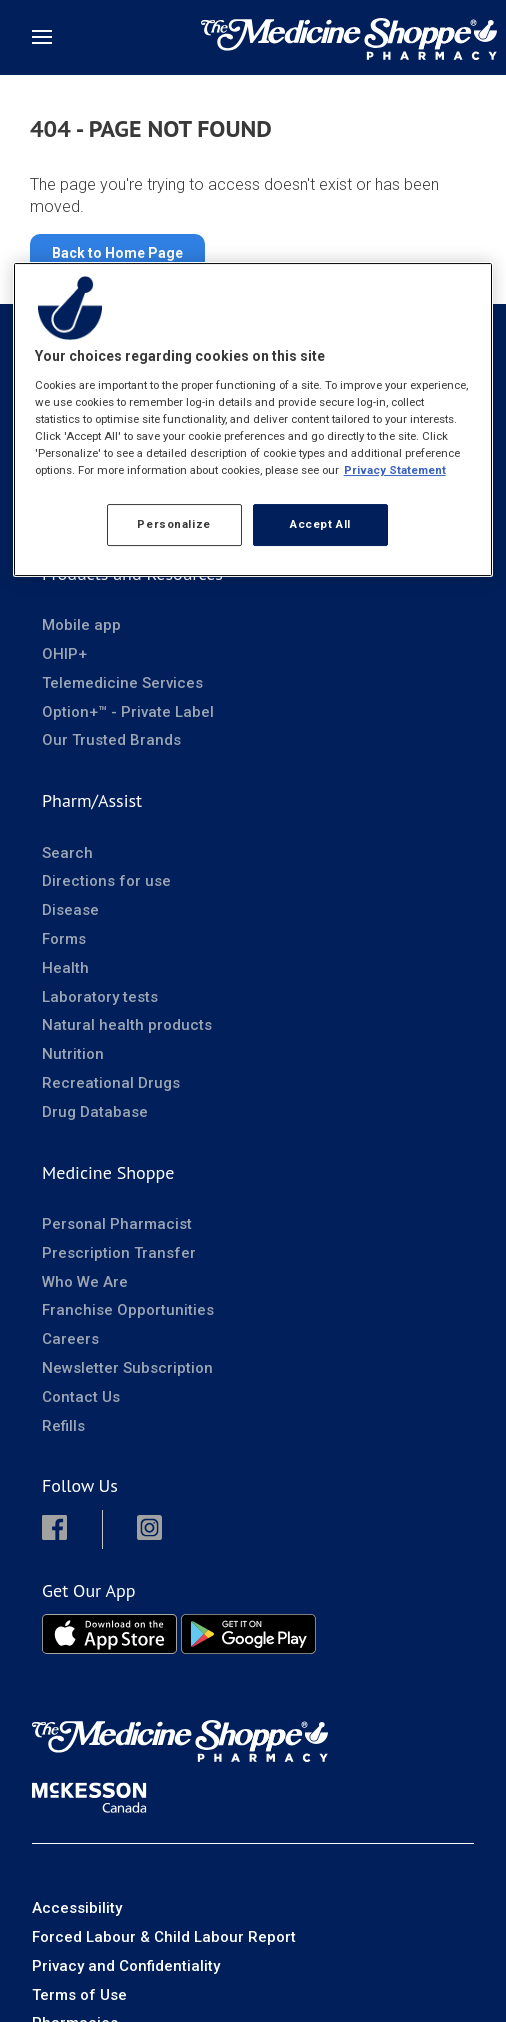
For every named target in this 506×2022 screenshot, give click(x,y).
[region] (253, 419)
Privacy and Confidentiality (126, 1966)
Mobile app (81, 625)
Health (65, 968)
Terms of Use (79, 1995)
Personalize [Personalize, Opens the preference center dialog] (173, 524)
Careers (70, 1339)
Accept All (320, 524)
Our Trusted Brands (111, 740)
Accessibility (77, 1908)
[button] (71, 1529)
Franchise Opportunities (128, 1310)
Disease (70, 910)
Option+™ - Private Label (128, 712)
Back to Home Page (117, 253)
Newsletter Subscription (127, 1368)
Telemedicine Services (122, 683)
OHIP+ (64, 654)
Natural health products (127, 1025)
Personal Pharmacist (117, 1224)
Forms (64, 939)
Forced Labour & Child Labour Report (164, 1937)
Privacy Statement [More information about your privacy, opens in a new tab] (395, 470)
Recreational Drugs (111, 1083)
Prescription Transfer (119, 1253)
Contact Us (81, 1397)
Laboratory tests (100, 997)
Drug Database (95, 1112)
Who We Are (85, 1282)
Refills (63, 1426)
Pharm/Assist (92, 800)
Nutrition (73, 1054)
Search (67, 853)
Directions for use (106, 881)
